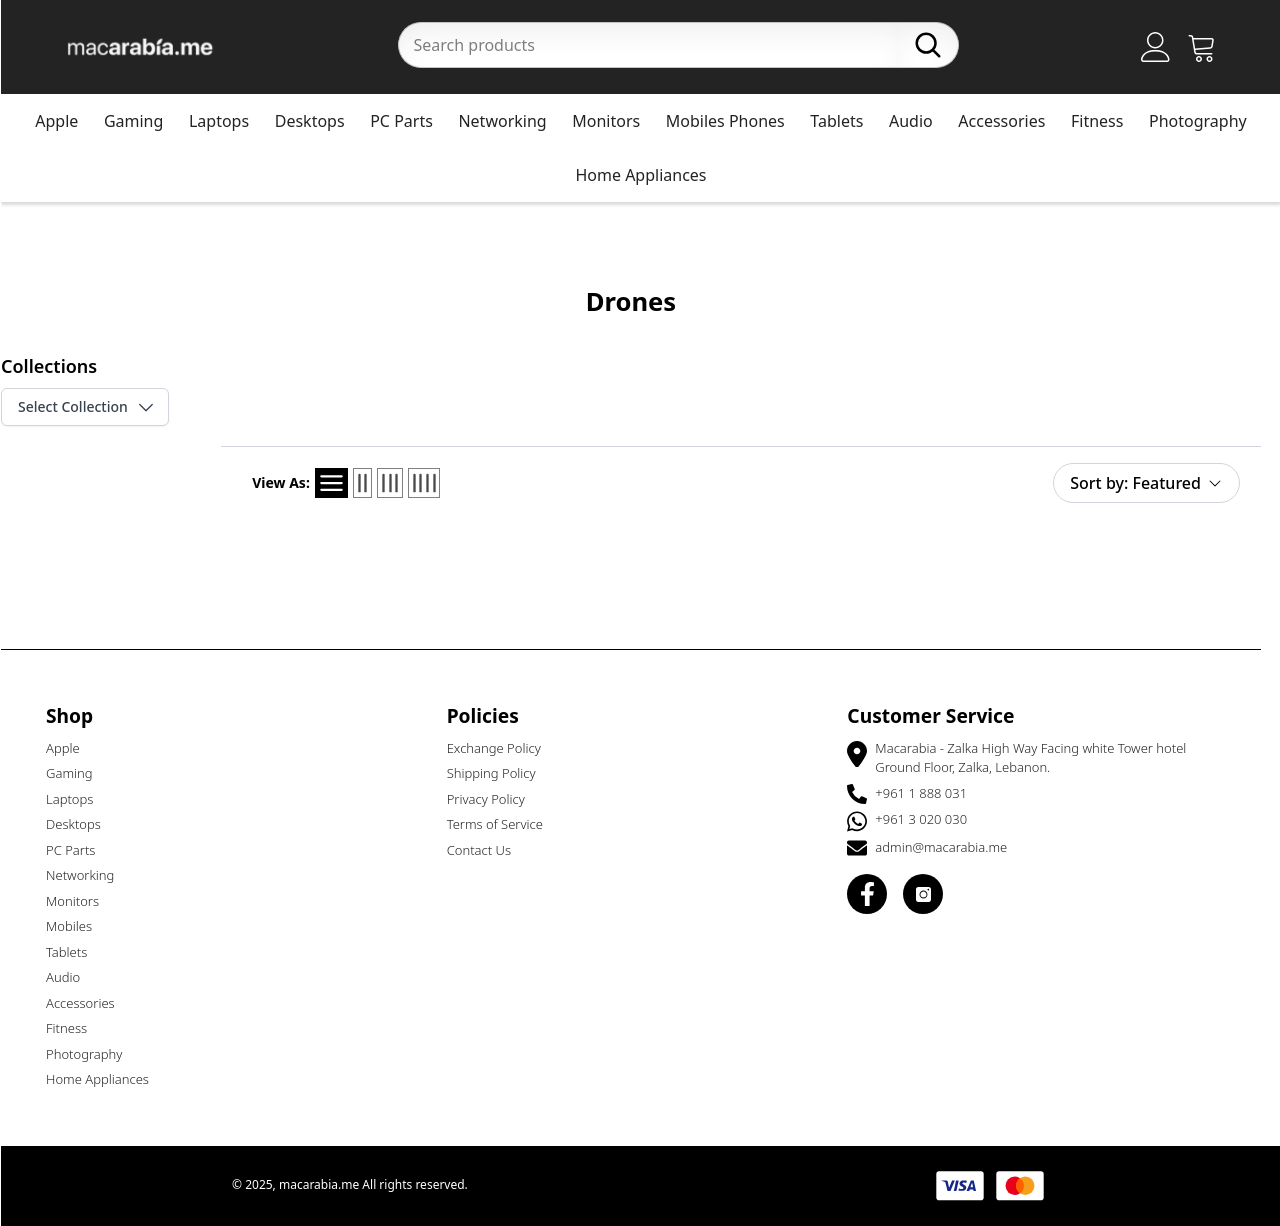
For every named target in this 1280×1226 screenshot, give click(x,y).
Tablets (845, 121)
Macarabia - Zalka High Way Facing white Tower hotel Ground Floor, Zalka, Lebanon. (1039, 758)
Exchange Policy (503, 748)
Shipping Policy (500, 773)
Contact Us (488, 850)
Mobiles (78, 926)
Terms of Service (504, 824)
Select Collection (96, 407)
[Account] (1165, 47)
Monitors (615, 121)
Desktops (319, 121)
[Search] (937, 45)
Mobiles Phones (734, 121)
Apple (65, 121)
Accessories (1010, 121)
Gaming (142, 121)
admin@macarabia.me (950, 847)
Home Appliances (649, 175)
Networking (511, 121)
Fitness (1106, 121)
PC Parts (410, 121)
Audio (920, 121)
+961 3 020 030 (930, 819)
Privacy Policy (495, 799)
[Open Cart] (1211, 47)
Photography (1207, 121)
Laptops (228, 121)
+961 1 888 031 (930, 793)
